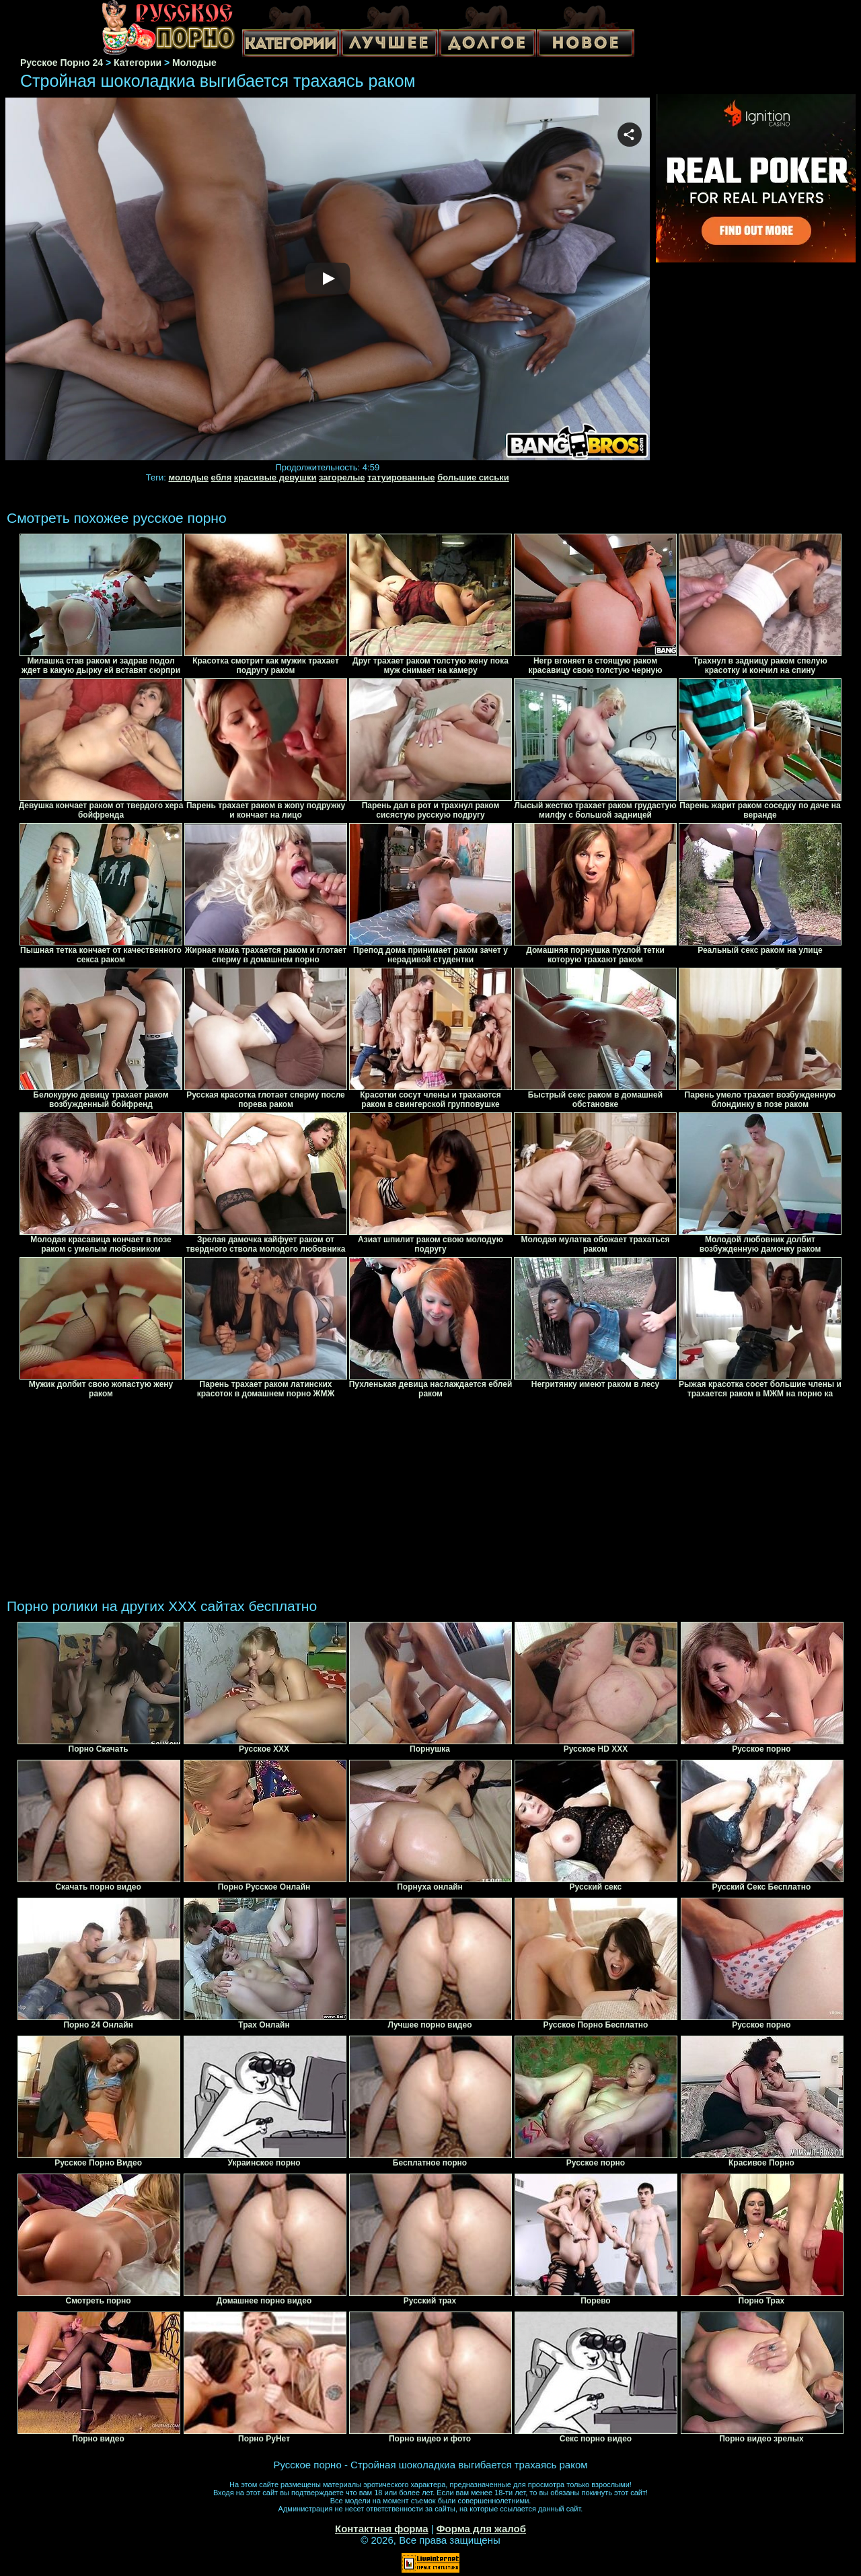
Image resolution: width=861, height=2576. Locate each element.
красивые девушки (275, 477)
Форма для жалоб (481, 2528)
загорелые (342, 477)
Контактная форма (381, 2528)
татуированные (401, 477)
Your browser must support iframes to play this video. (327, 280)
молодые (188, 477)
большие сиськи (473, 477)
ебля (221, 477)
